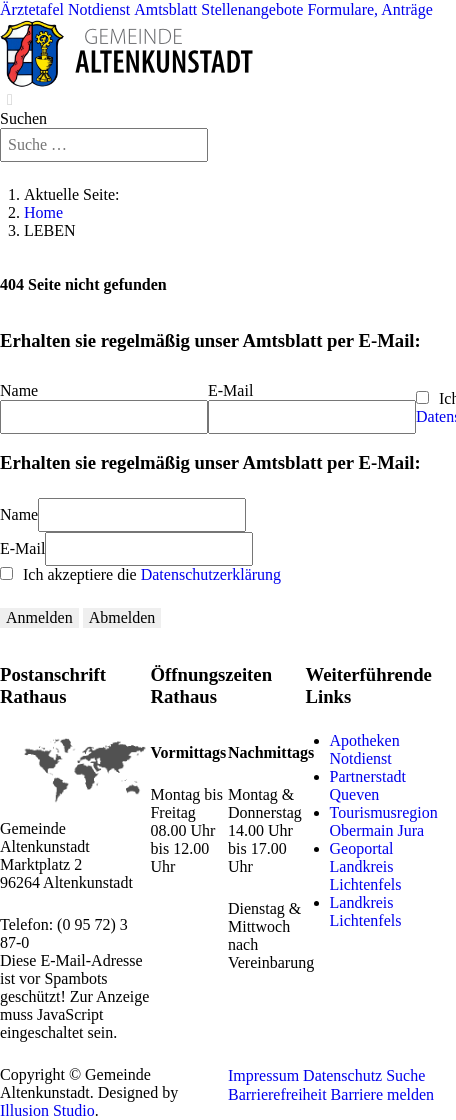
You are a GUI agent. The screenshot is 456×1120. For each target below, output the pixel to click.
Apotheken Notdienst (365, 749)
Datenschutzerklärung (211, 574)
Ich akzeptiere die (140, 574)
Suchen (23, 118)
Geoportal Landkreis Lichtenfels (366, 866)
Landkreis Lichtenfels (366, 911)
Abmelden (122, 617)
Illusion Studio (47, 1110)
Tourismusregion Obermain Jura (384, 821)
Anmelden (39, 617)
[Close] (10, 100)
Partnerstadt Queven (368, 785)
